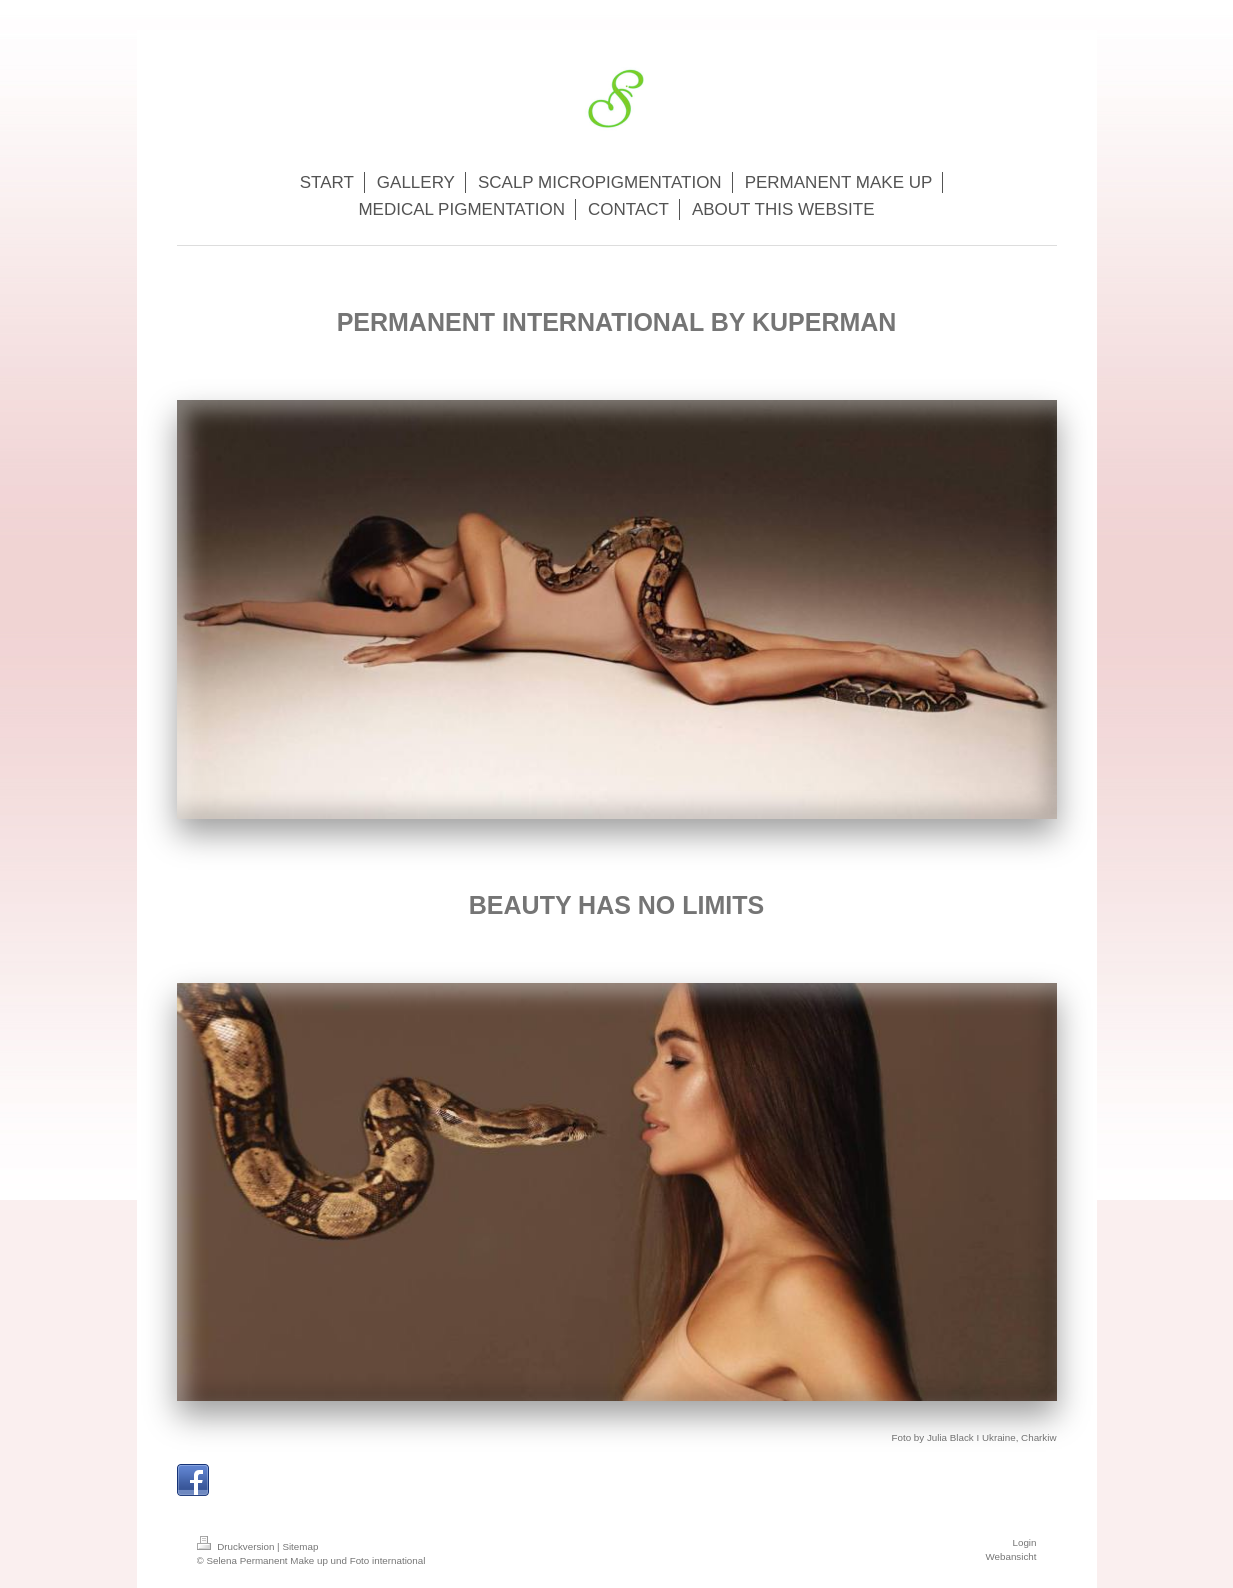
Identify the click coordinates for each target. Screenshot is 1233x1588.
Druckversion (237, 1546)
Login (1025, 1542)
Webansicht (1010, 1556)
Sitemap (300, 1546)
